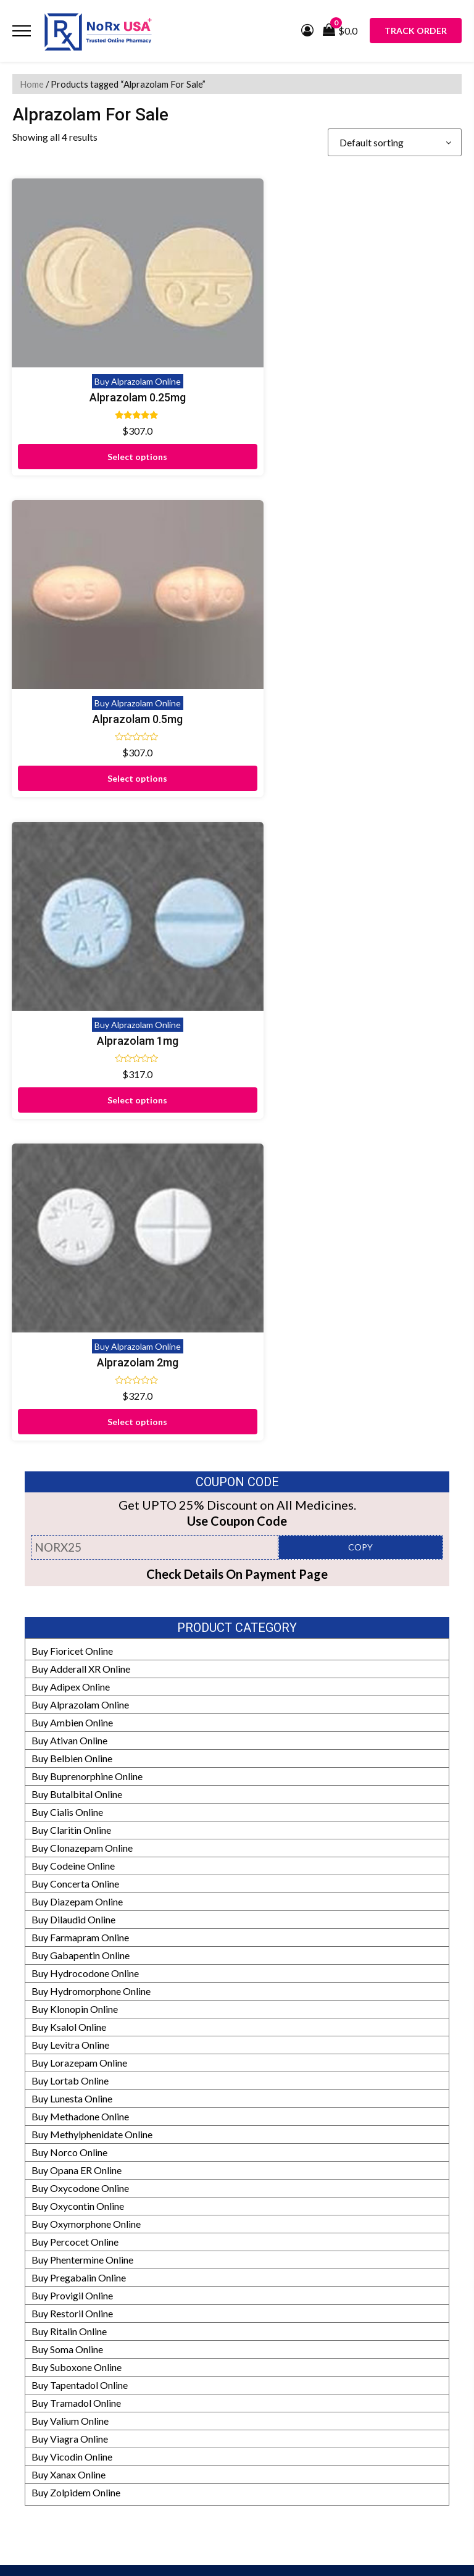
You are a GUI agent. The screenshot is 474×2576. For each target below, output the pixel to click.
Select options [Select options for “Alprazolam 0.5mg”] (353, 432)
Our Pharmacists (47, 2428)
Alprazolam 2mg (352, 669)
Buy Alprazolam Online (121, 356)
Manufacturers (44, 2356)
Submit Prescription (54, 2277)
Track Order (416, 30)
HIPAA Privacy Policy (58, 2446)
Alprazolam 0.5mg (352, 372)
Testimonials (39, 2187)
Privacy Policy (42, 2241)
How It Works (42, 2392)
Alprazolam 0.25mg (121, 372)
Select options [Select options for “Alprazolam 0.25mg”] (122, 432)
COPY (360, 853)
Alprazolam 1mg (121, 669)
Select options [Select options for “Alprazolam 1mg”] (122, 728)
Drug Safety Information (63, 2464)
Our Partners (39, 2338)
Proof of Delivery (49, 2133)
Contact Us (36, 2169)
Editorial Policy (44, 2410)
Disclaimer (35, 2151)
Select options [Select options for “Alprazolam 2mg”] (353, 728)
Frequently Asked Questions (72, 2205)
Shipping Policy (44, 2223)
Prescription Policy (52, 2482)
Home (32, 84)
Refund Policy (41, 2374)
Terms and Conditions (58, 2259)
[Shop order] (395, 142)
